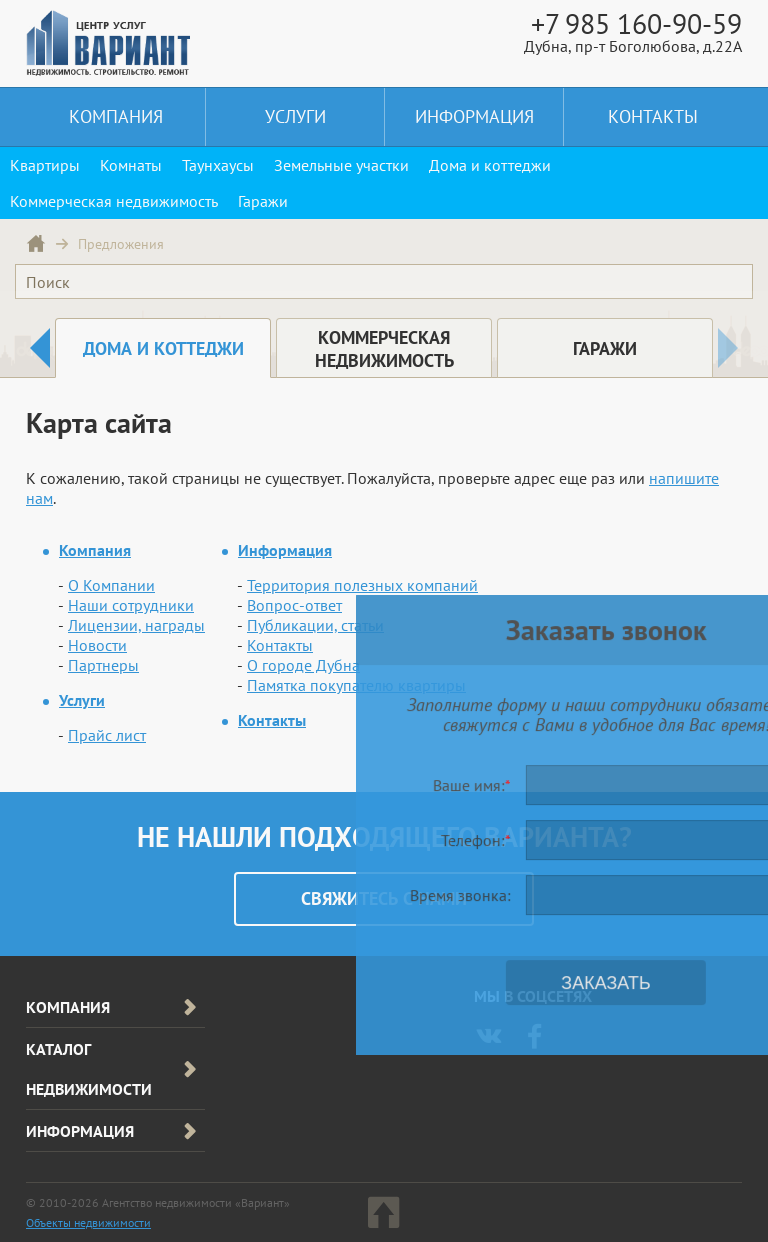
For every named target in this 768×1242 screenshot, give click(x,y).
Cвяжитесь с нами (384, 898)
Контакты (653, 116)
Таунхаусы (218, 165)
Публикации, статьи (315, 625)
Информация (474, 116)
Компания (116, 116)
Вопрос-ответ (294, 605)
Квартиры (45, 165)
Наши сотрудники (131, 605)
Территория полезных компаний (362, 585)
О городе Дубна (303, 665)
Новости (97, 645)
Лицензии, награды (136, 625)
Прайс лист (107, 735)
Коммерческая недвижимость (114, 201)
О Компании (111, 585)
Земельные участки (341, 165)
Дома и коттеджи (490, 165)
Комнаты (131, 165)
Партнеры (103, 665)
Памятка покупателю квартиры (356, 685)
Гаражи (263, 201)
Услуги (295, 116)
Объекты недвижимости (88, 1222)
